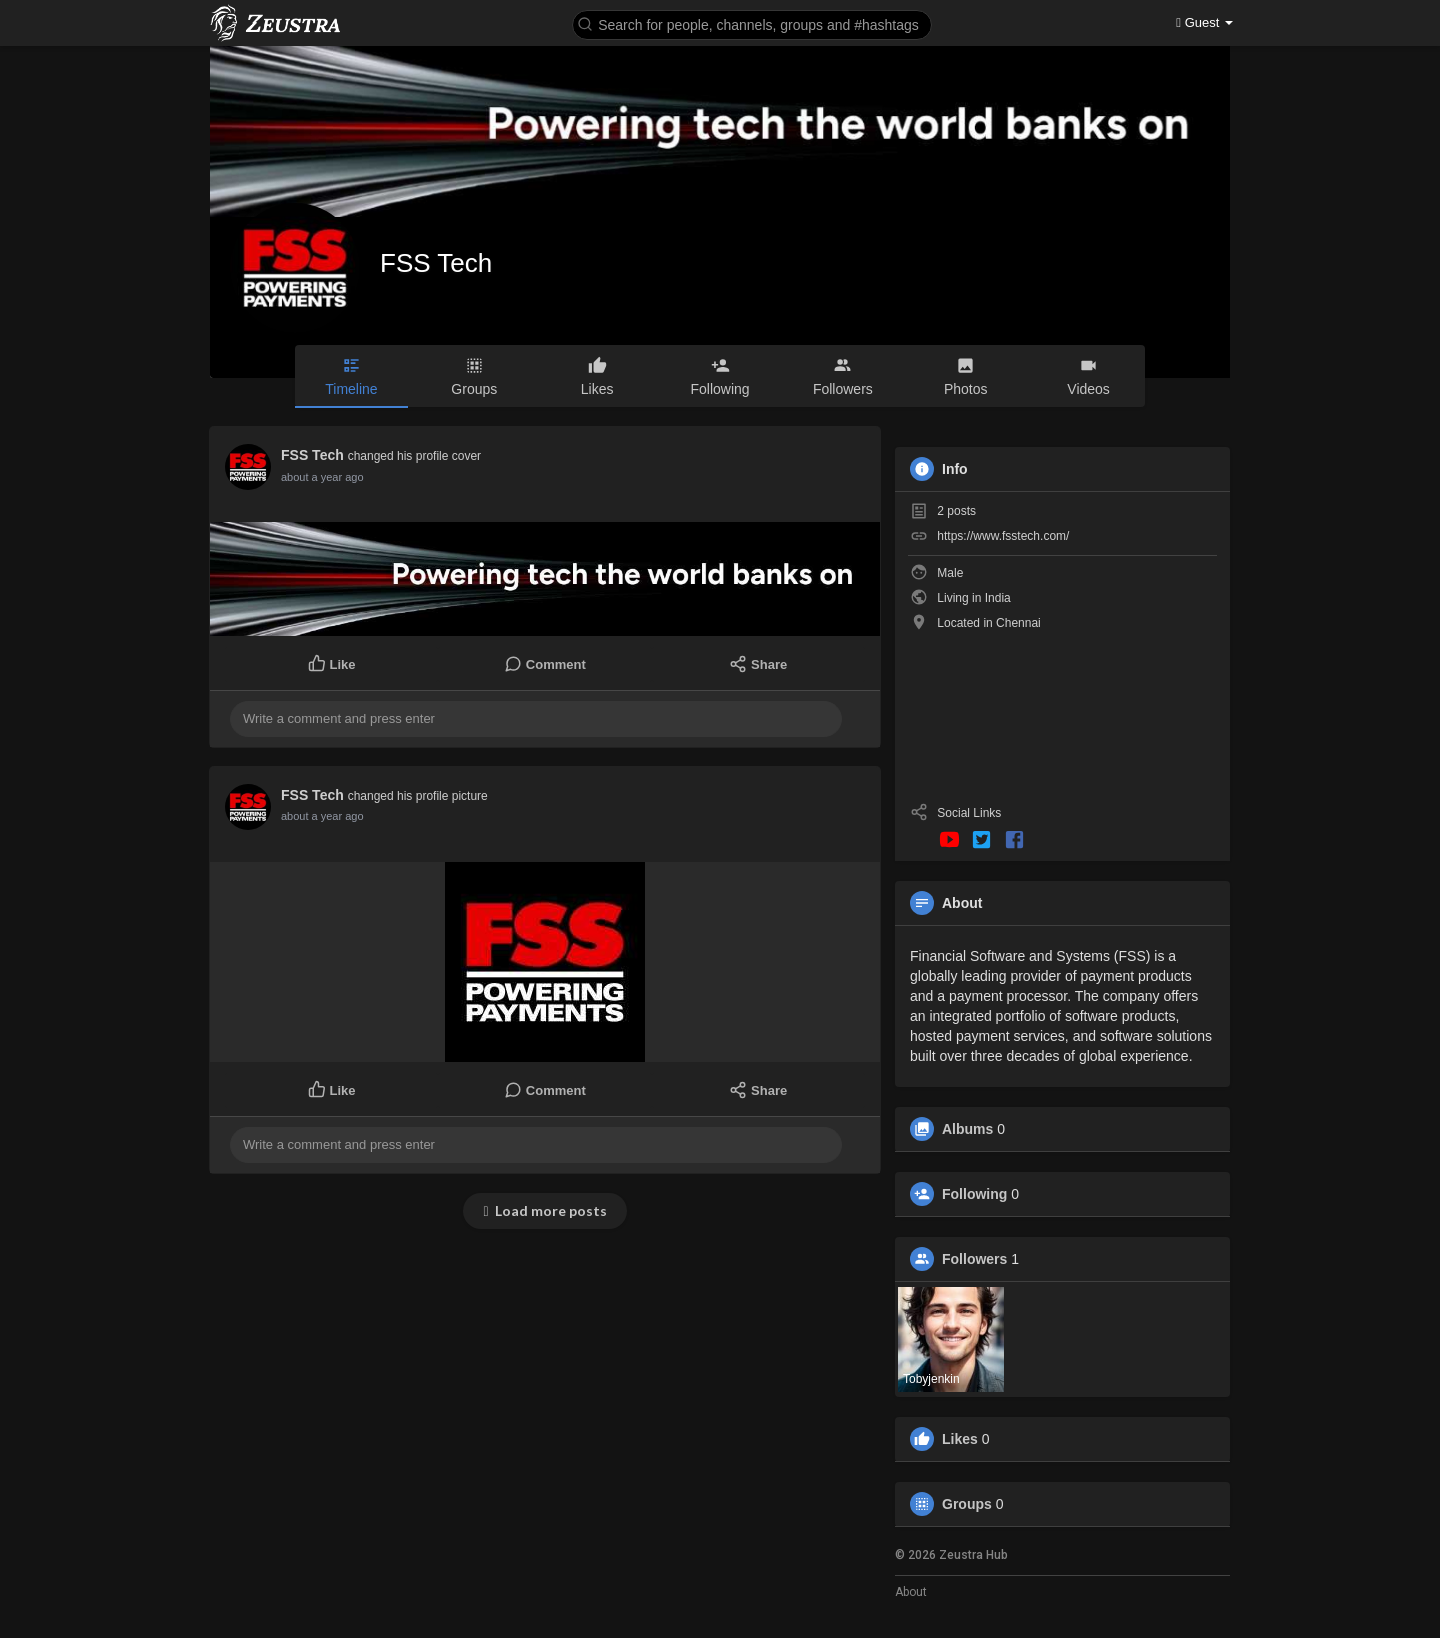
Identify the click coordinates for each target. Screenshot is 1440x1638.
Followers (974, 1259)
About (911, 1592)
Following (974, 1194)
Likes (960, 1439)
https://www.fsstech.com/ (1003, 536)
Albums (967, 1129)
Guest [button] (1204, 22)
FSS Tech (436, 263)
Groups (967, 1504)
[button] (752, 23)
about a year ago (322, 477)
